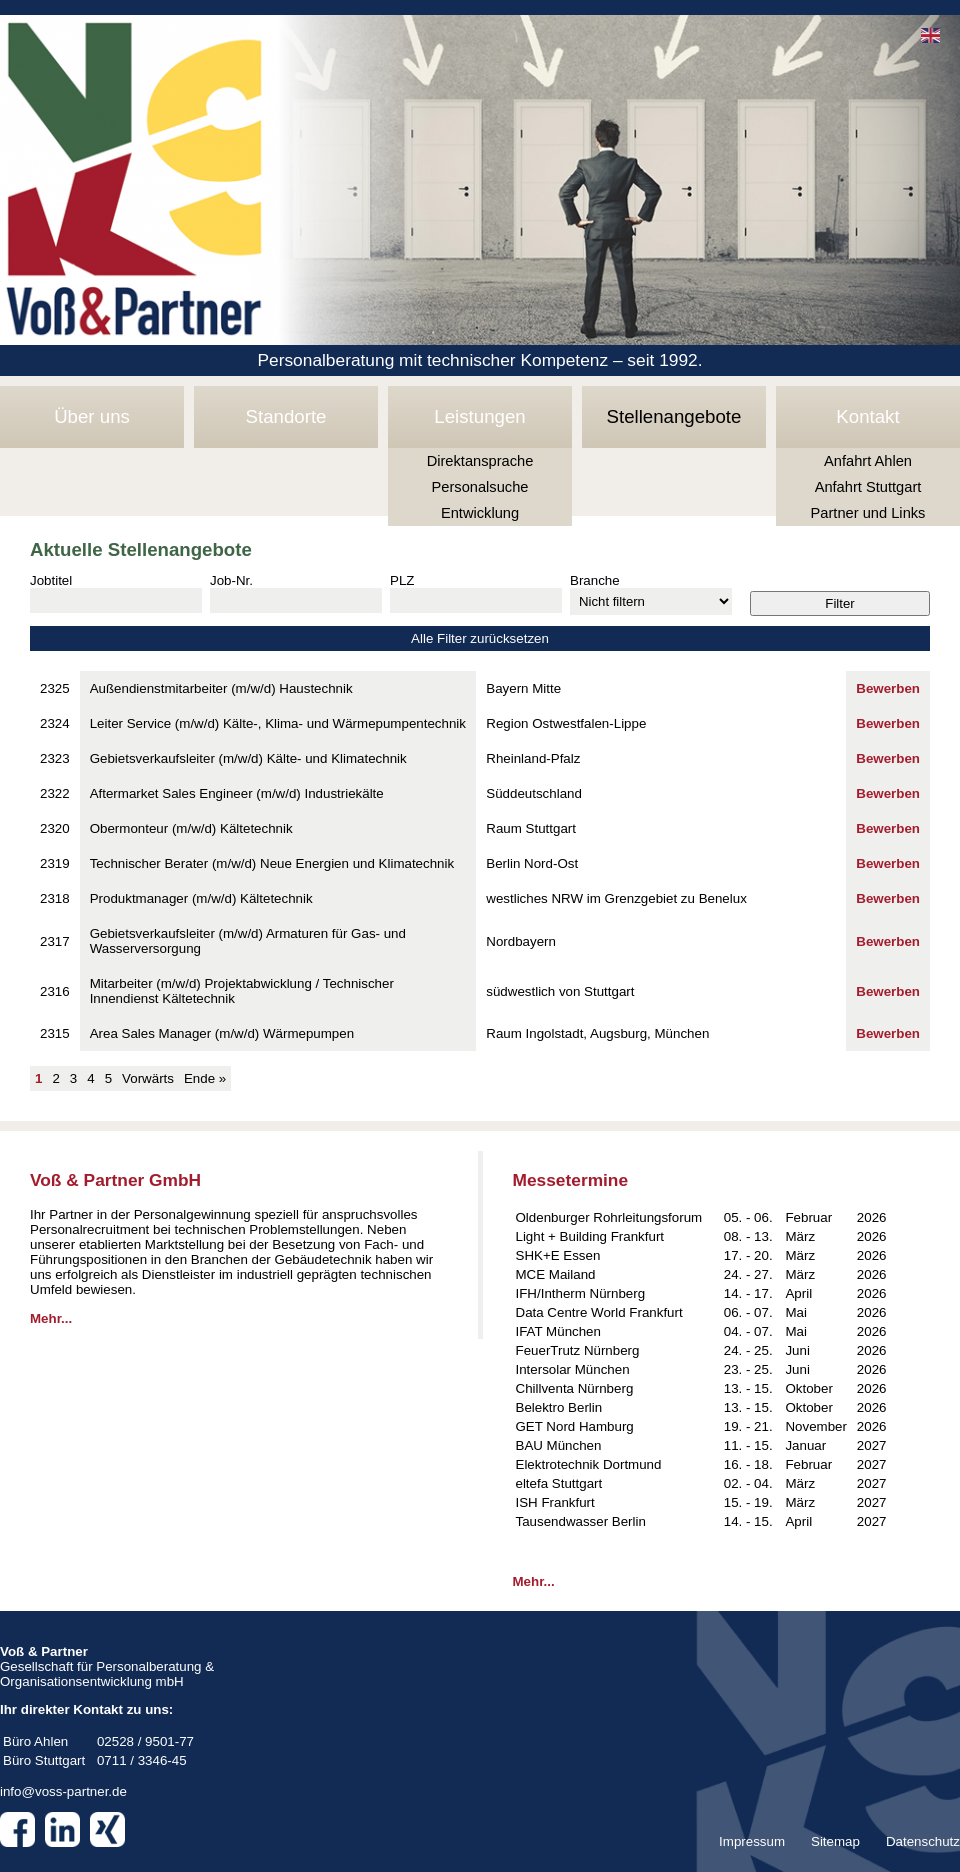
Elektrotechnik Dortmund (589, 1464)
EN (930, 35)
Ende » (205, 1078)
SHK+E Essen (558, 1255)
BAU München (559, 1445)
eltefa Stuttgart (559, 1483)
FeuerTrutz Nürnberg (578, 1350)
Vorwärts (148, 1078)
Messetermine (571, 1180)
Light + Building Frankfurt (590, 1236)
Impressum (752, 1841)
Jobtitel (51, 580)
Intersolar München (573, 1369)
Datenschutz (923, 1841)
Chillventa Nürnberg (575, 1388)
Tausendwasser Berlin (581, 1521)
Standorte (286, 416)
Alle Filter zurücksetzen (480, 638)
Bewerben (888, 688)
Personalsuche (480, 487)
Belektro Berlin (559, 1407)
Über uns (92, 416)
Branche (595, 580)
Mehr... (51, 1318)
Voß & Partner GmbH (115, 1180)
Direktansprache (480, 461)
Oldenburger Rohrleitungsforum (609, 1217)
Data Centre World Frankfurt (599, 1312)
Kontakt (867, 416)
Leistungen (479, 416)
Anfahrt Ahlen (868, 461)
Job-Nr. (231, 580)
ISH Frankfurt (555, 1502)
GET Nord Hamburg (575, 1426)
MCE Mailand (556, 1274)
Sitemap (835, 1841)
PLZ (402, 580)
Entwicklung (480, 513)
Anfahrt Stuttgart (868, 487)
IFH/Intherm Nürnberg (581, 1293)
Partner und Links (868, 513)
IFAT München (558, 1331)
